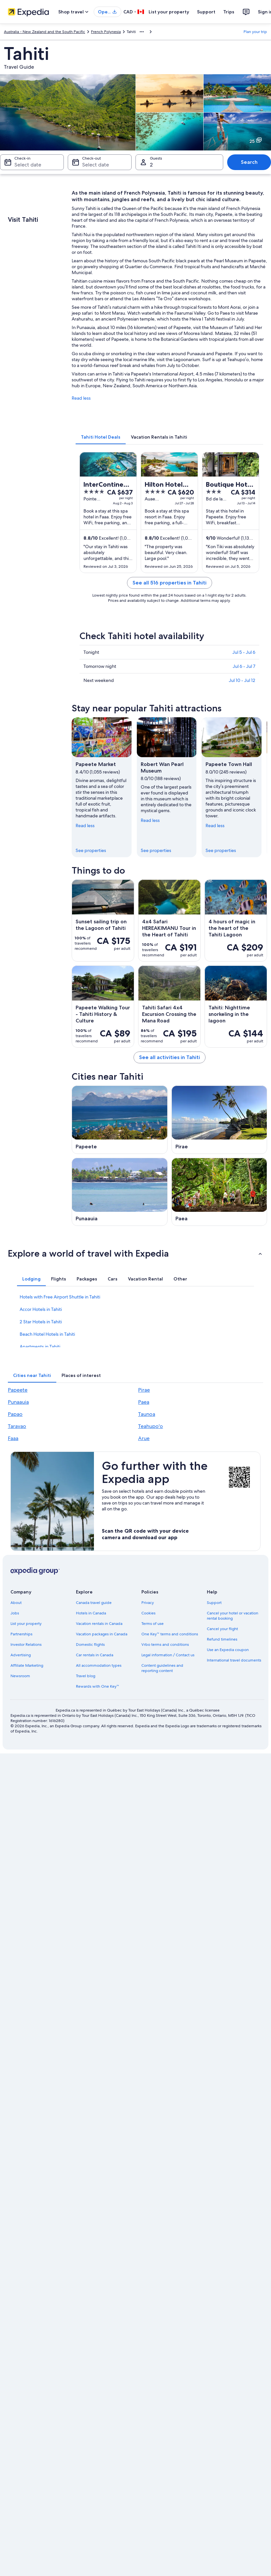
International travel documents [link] (234, 1660)
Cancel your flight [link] (222, 1628)
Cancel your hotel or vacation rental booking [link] (232, 1615)
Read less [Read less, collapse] (85, 825)
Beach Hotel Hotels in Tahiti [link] (47, 1334)
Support (206, 12)
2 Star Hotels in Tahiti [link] (41, 1322)
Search (249, 162)
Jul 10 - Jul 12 (242, 680)
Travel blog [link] (85, 1676)
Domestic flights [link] (90, 1644)
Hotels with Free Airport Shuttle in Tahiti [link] (60, 1297)
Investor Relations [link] (26, 1644)
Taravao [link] (17, 1426)
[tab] (101, 437)
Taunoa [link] (146, 1414)
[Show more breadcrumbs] (142, 32)
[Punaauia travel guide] (120, 1192)
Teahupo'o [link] (150, 1426)
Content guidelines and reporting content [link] (162, 1668)
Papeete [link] (17, 1389)
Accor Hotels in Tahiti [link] (41, 1309)
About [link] (16, 1602)
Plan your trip (255, 31)
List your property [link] (26, 1623)
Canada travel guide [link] (94, 1602)
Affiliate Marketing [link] (26, 1665)
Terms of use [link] (152, 1623)
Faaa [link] (13, 1438)
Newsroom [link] (20, 1676)
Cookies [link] (148, 1613)
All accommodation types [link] (98, 1665)
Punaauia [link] (18, 1402)
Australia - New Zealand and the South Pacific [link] (44, 31)
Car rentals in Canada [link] (94, 1655)
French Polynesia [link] (106, 31)
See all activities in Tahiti (169, 1057)
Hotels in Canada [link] (91, 1613)
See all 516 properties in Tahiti (170, 583)
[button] (135, 1253)
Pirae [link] (144, 1389)
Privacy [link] (147, 1602)
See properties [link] (91, 850)
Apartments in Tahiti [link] (40, 1346)
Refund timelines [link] (222, 1639)
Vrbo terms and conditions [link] (165, 1644)
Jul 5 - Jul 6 (243, 652)
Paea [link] (143, 1402)
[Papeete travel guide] (120, 1120)
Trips (228, 12)
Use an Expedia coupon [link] (228, 1649)
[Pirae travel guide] (219, 1120)
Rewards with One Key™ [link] (97, 1686)
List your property (169, 12)
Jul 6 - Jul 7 (244, 666)
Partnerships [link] (21, 1634)
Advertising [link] (20, 1655)
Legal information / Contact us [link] (167, 1655)
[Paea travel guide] (219, 1192)
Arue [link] (144, 1438)
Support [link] (214, 1602)
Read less (81, 398)
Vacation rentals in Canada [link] (99, 1623)
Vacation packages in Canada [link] (101, 1634)
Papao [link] (15, 1414)
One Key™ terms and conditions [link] (169, 1634)
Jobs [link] (14, 1613)
